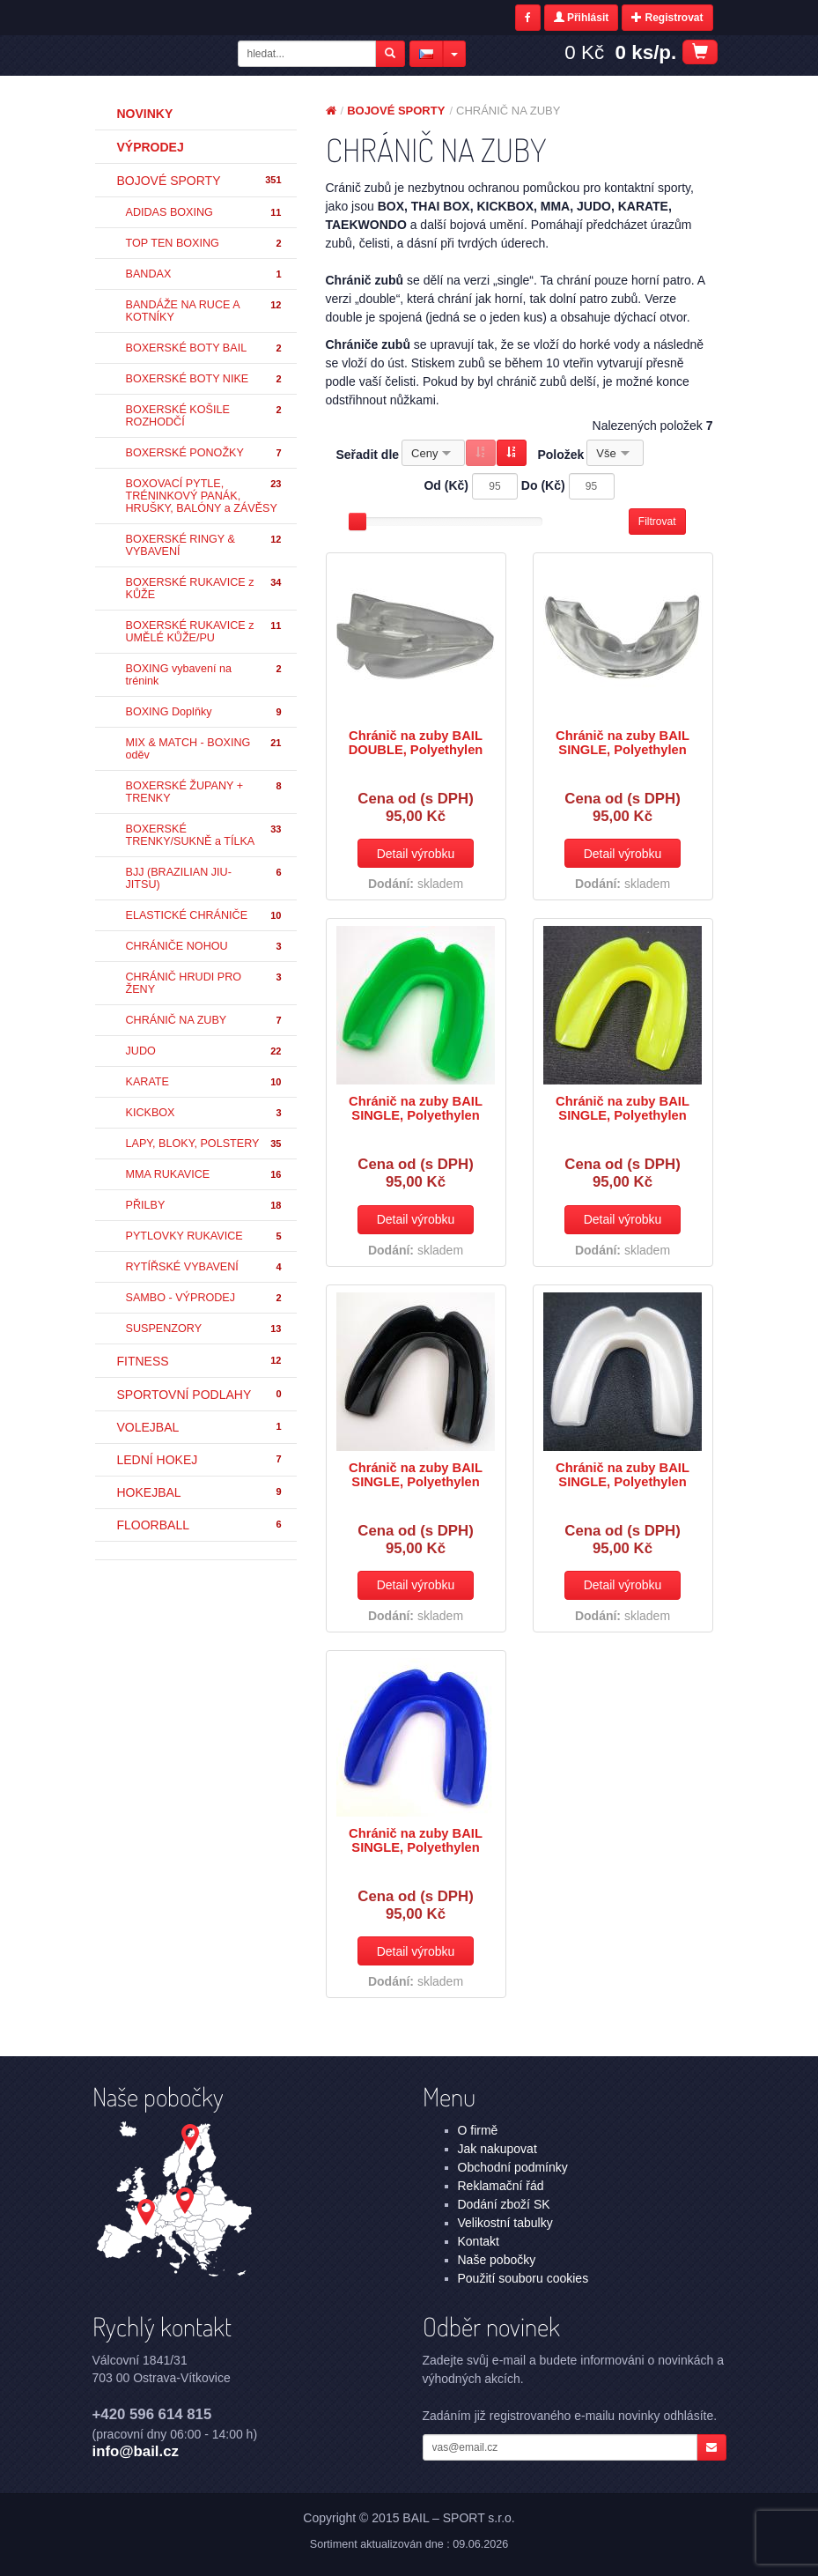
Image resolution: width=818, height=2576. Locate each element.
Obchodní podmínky (513, 2167)
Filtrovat (657, 521)
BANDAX (205, 274)
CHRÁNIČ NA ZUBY (205, 1020)
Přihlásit (581, 17)
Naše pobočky (497, 2260)
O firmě (478, 2130)
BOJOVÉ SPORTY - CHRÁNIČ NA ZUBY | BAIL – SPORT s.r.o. (163, 55)
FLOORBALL (200, 1525)
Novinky (145, 114)
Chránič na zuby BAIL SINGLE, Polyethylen (622, 743)
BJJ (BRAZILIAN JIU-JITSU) (205, 878)
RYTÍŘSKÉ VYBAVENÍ (205, 1267)
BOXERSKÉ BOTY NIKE (205, 379)
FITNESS (200, 1361)
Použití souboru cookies (523, 2278)
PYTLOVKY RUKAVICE (205, 1236)
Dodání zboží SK (504, 2204)
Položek (560, 455)
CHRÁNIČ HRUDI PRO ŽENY (205, 983)
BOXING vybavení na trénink (205, 675)
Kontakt (478, 2241)
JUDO (205, 1051)
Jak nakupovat (497, 2149)
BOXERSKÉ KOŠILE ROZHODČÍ (205, 415)
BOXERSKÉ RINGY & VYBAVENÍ (205, 545)
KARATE (205, 1082)
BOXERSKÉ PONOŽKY (205, 453)
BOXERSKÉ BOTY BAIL (205, 348)
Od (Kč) (446, 485)
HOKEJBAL (200, 1492)
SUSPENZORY (205, 1329)
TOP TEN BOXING (205, 243)
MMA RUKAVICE (205, 1174)
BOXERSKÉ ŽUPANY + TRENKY (205, 792)
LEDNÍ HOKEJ (200, 1460)
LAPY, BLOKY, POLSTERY (205, 1144)
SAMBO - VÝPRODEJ (205, 1298)
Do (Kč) (543, 485)
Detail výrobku (416, 854)
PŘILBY (205, 1205)
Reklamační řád (501, 2186)
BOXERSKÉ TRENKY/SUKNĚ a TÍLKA (205, 835)
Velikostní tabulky (505, 2223)
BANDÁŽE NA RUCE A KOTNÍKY (205, 311)
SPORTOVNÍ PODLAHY (200, 1395)
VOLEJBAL (200, 1427)
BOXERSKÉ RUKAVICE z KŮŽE (205, 588)
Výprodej (150, 147)
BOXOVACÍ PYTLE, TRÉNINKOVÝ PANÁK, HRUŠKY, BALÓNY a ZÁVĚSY (205, 495)
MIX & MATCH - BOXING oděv (205, 749)
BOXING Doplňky (205, 712)
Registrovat (667, 17)
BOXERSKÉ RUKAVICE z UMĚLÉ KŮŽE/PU (205, 631)
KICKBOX (205, 1113)
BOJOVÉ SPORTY (200, 181)
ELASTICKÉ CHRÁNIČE (205, 915)
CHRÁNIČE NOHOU (205, 946)
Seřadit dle (368, 455)
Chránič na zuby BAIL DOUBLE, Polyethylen (416, 743)
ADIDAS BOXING (205, 212)
